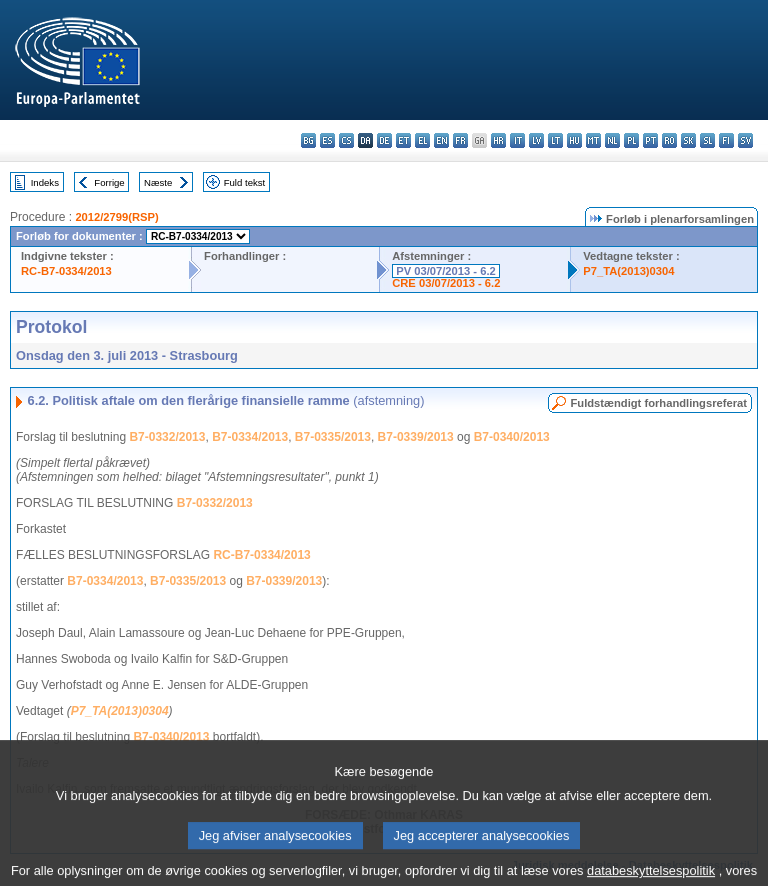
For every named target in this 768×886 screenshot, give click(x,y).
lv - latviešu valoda (536, 140)
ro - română (669, 140)
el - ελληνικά (422, 140)
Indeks (45, 182)
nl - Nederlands (612, 140)
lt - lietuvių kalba (555, 140)
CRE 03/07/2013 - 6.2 (446, 283)
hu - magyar (574, 140)
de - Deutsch (384, 140)
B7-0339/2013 (416, 437)
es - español (327, 140)
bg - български (308, 140)
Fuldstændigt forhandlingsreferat (658, 403)
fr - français (460, 140)
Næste (158, 182)
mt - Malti (593, 140)
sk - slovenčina (688, 140)
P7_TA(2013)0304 (628, 271)
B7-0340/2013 (512, 437)
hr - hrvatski (498, 140)
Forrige (109, 182)
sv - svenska (745, 140)
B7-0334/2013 (250, 437)
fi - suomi (726, 140)
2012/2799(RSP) (116, 217)
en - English (441, 140)
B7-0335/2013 (333, 437)
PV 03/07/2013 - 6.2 (446, 271)
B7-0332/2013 (167, 437)
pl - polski (631, 140)
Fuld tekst (245, 182)
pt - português (650, 140)
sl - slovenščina (707, 140)
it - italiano (517, 140)
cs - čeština (346, 140)
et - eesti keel (403, 140)
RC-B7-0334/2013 (66, 271)
